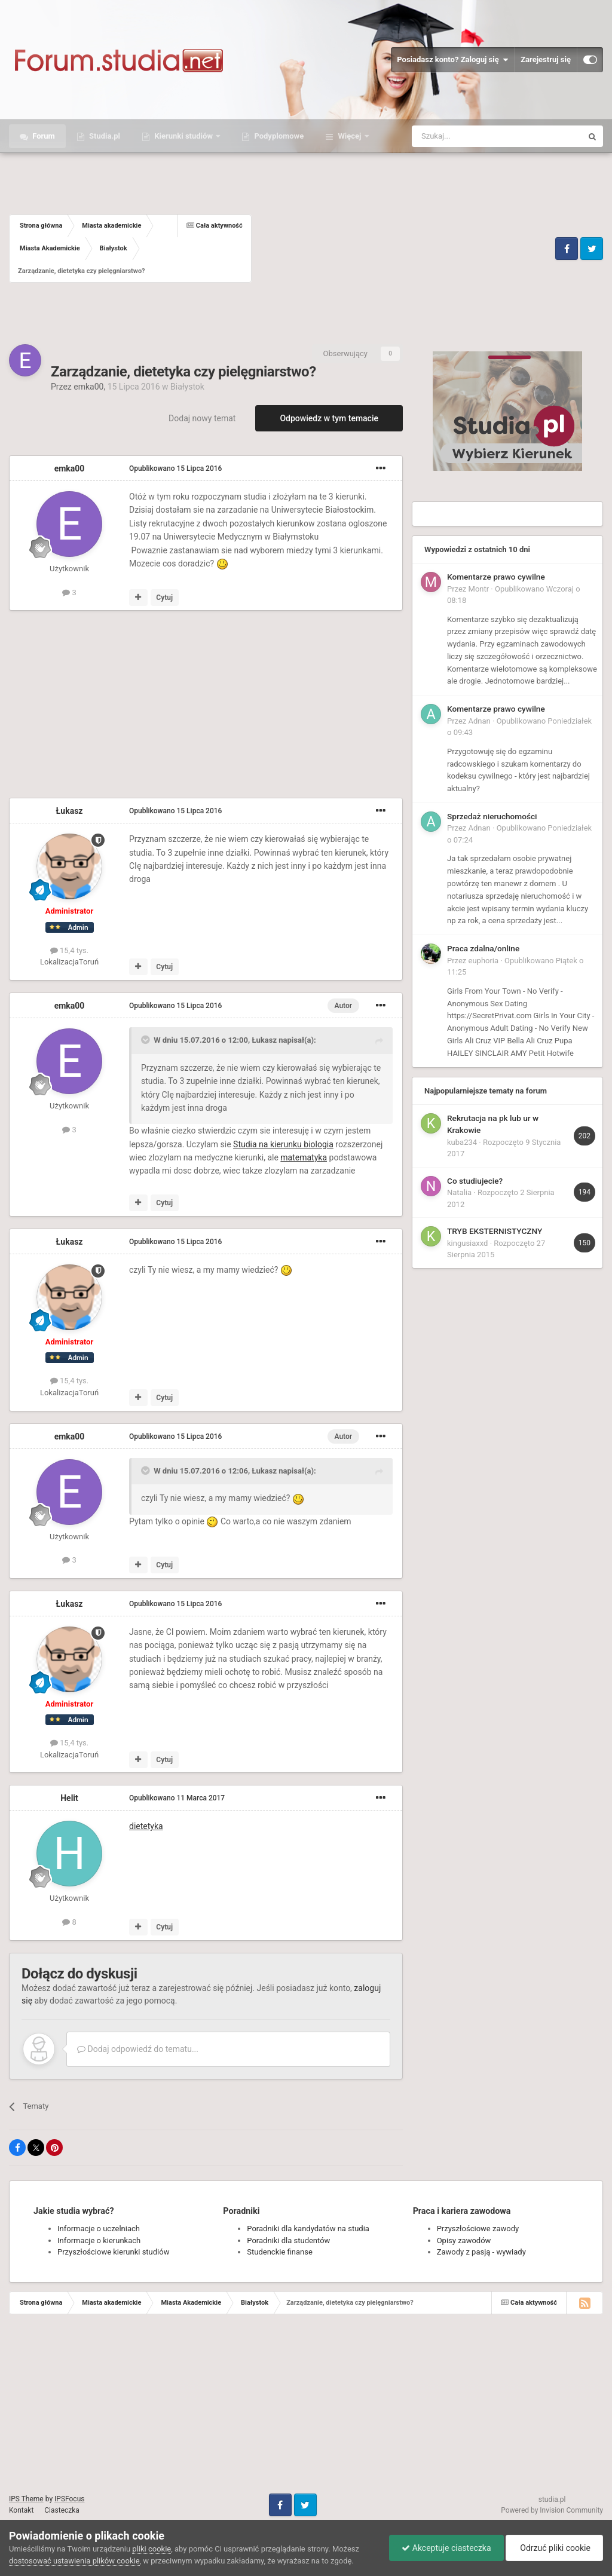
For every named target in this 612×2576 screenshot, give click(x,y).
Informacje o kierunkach (98, 2240)
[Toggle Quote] (146, 1040)
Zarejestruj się (546, 59)
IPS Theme (26, 2499)
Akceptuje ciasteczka (446, 2548)
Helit (69, 1798)
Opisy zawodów (464, 2240)
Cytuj (164, 597)
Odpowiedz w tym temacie (329, 418)
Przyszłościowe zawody (478, 2228)
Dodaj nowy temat (202, 418)
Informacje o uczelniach (98, 2228)
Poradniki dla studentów (288, 2240)
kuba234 (462, 1142)
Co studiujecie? (475, 1181)
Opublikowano (175, 468)
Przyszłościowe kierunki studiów (113, 2251)
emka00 (88, 386)
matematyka (303, 1157)
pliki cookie (151, 2548)
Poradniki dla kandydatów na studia (308, 2228)
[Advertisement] (402, 248)
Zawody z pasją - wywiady (481, 2251)
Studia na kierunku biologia (283, 1144)
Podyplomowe (278, 135)
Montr (479, 588)
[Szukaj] (469, 136)
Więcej (349, 135)
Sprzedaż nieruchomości (492, 816)
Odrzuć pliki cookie (554, 2548)
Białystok (187, 386)
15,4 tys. (69, 950)
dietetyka (146, 1826)
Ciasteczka (61, 2510)
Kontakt (21, 2510)
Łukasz (69, 811)
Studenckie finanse (279, 2251)
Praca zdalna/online (483, 948)
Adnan (480, 720)
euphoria (484, 960)
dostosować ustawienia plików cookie (74, 2560)
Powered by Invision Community (552, 2510)
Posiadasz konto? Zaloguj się (452, 59)
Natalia (459, 1192)
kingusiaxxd (467, 1243)
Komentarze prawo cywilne (496, 576)
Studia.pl (103, 135)
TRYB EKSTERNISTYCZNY (494, 1231)
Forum (42, 135)
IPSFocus (69, 2499)
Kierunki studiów (183, 135)
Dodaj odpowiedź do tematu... (137, 2049)
